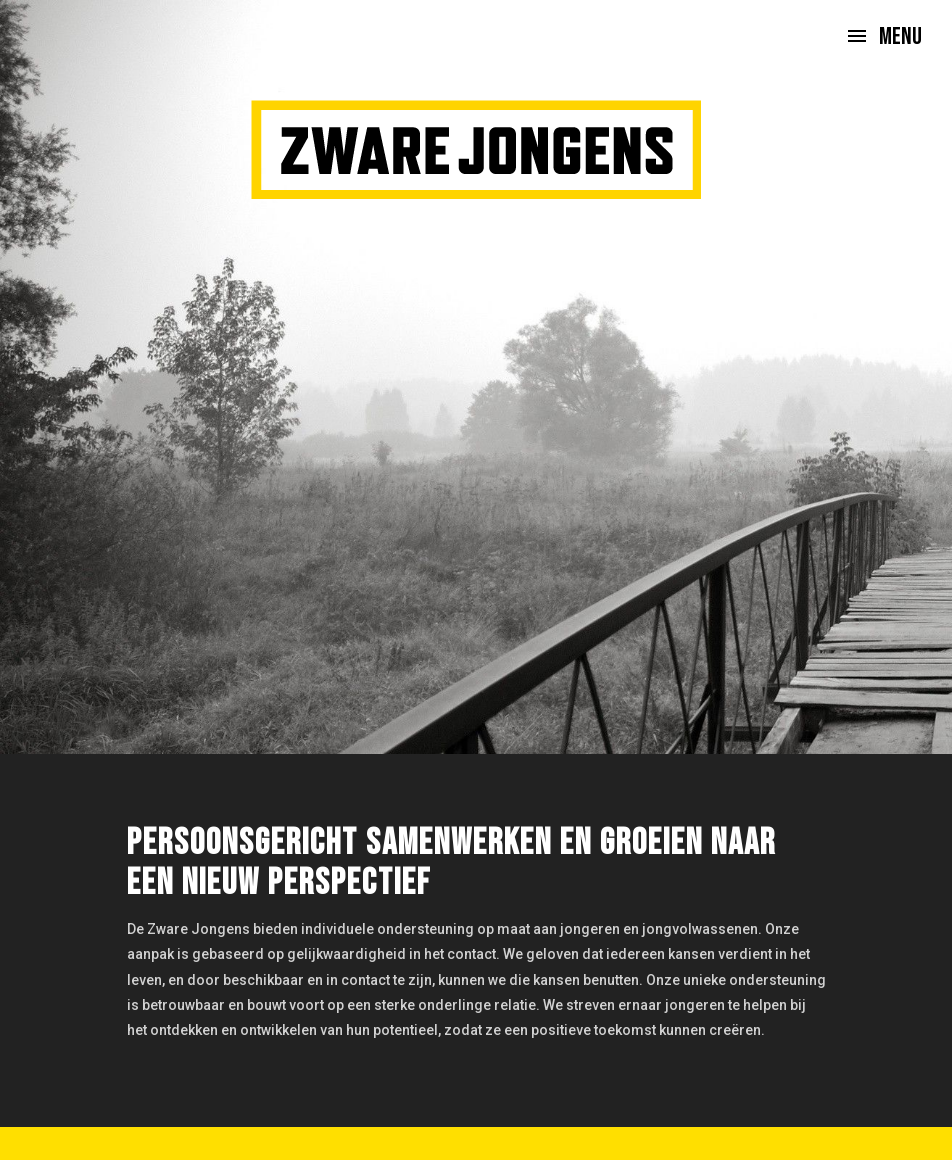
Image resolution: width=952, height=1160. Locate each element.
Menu (900, 36)
